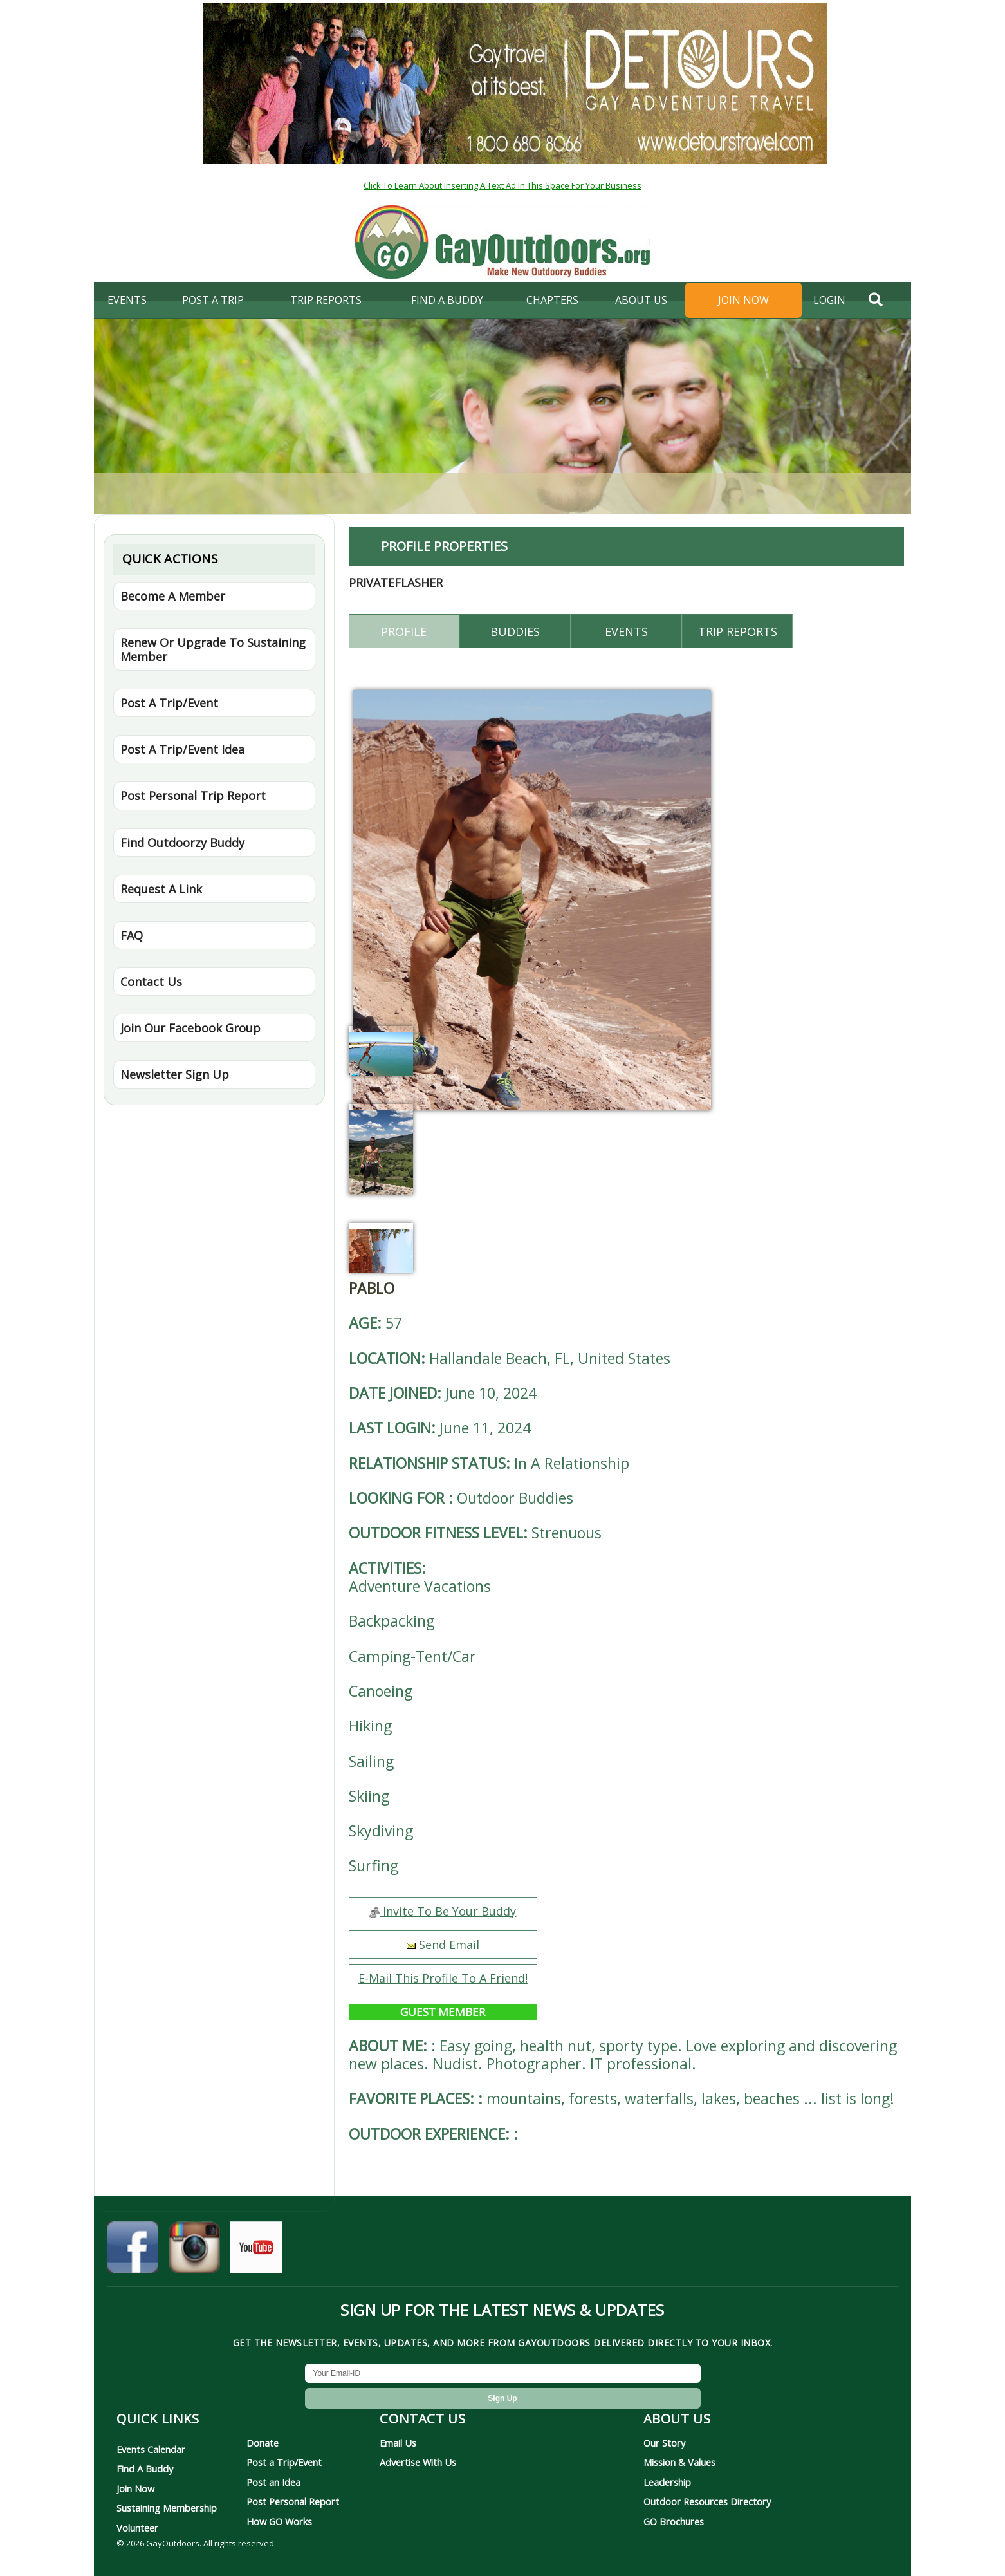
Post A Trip (213, 300)
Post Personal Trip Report (193, 795)
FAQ (131, 935)
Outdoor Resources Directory (707, 2501)
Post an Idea (273, 2482)
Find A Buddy (144, 2468)
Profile (404, 631)
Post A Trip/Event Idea (182, 749)
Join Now (743, 300)
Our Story (664, 2442)
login (829, 300)
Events (127, 300)
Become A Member (172, 596)
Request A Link (161, 889)
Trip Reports (326, 300)
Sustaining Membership (166, 2507)
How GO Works (279, 2521)
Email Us (398, 2442)
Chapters (552, 300)
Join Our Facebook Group (190, 1028)
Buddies (515, 631)
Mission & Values (679, 2462)
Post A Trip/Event (169, 703)
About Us (641, 300)
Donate (262, 2442)
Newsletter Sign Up (174, 1074)
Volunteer (137, 2527)
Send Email (443, 1944)
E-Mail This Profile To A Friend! (443, 1978)
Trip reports (737, 631)
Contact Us (151, 981)
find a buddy (447, 300)
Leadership (667, 2482)
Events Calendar (150, 2449)
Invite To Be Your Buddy (442, 1911)
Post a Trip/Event (284, 2462)
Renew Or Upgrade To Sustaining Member (213, 649)
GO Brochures (673, 2521)
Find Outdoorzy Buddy (182, 842)
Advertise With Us (418, 2462)
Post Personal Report (292, 2501)
